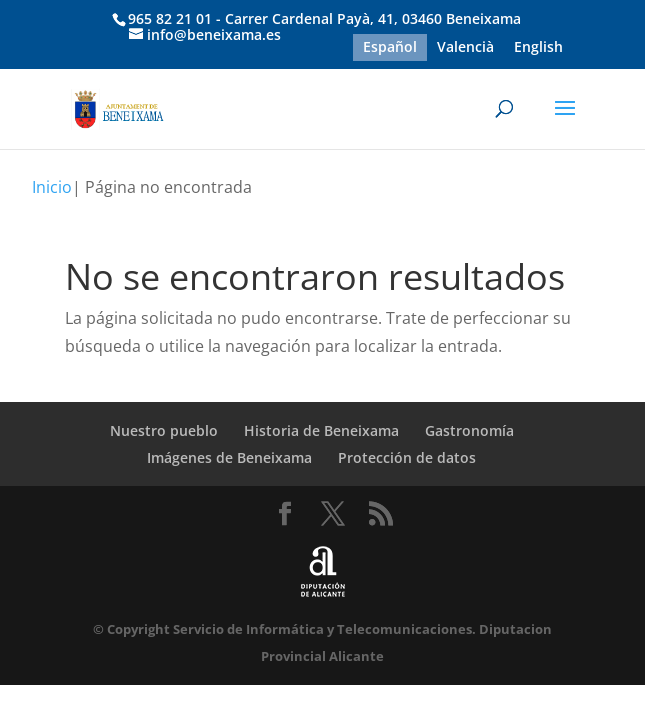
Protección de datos (407, 457)
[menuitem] (390, 47)
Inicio (52, 187)
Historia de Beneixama (321, 430)
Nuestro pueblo (164, 430)
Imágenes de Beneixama (229, 457)
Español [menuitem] (390, 47)
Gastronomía (469, 430)
